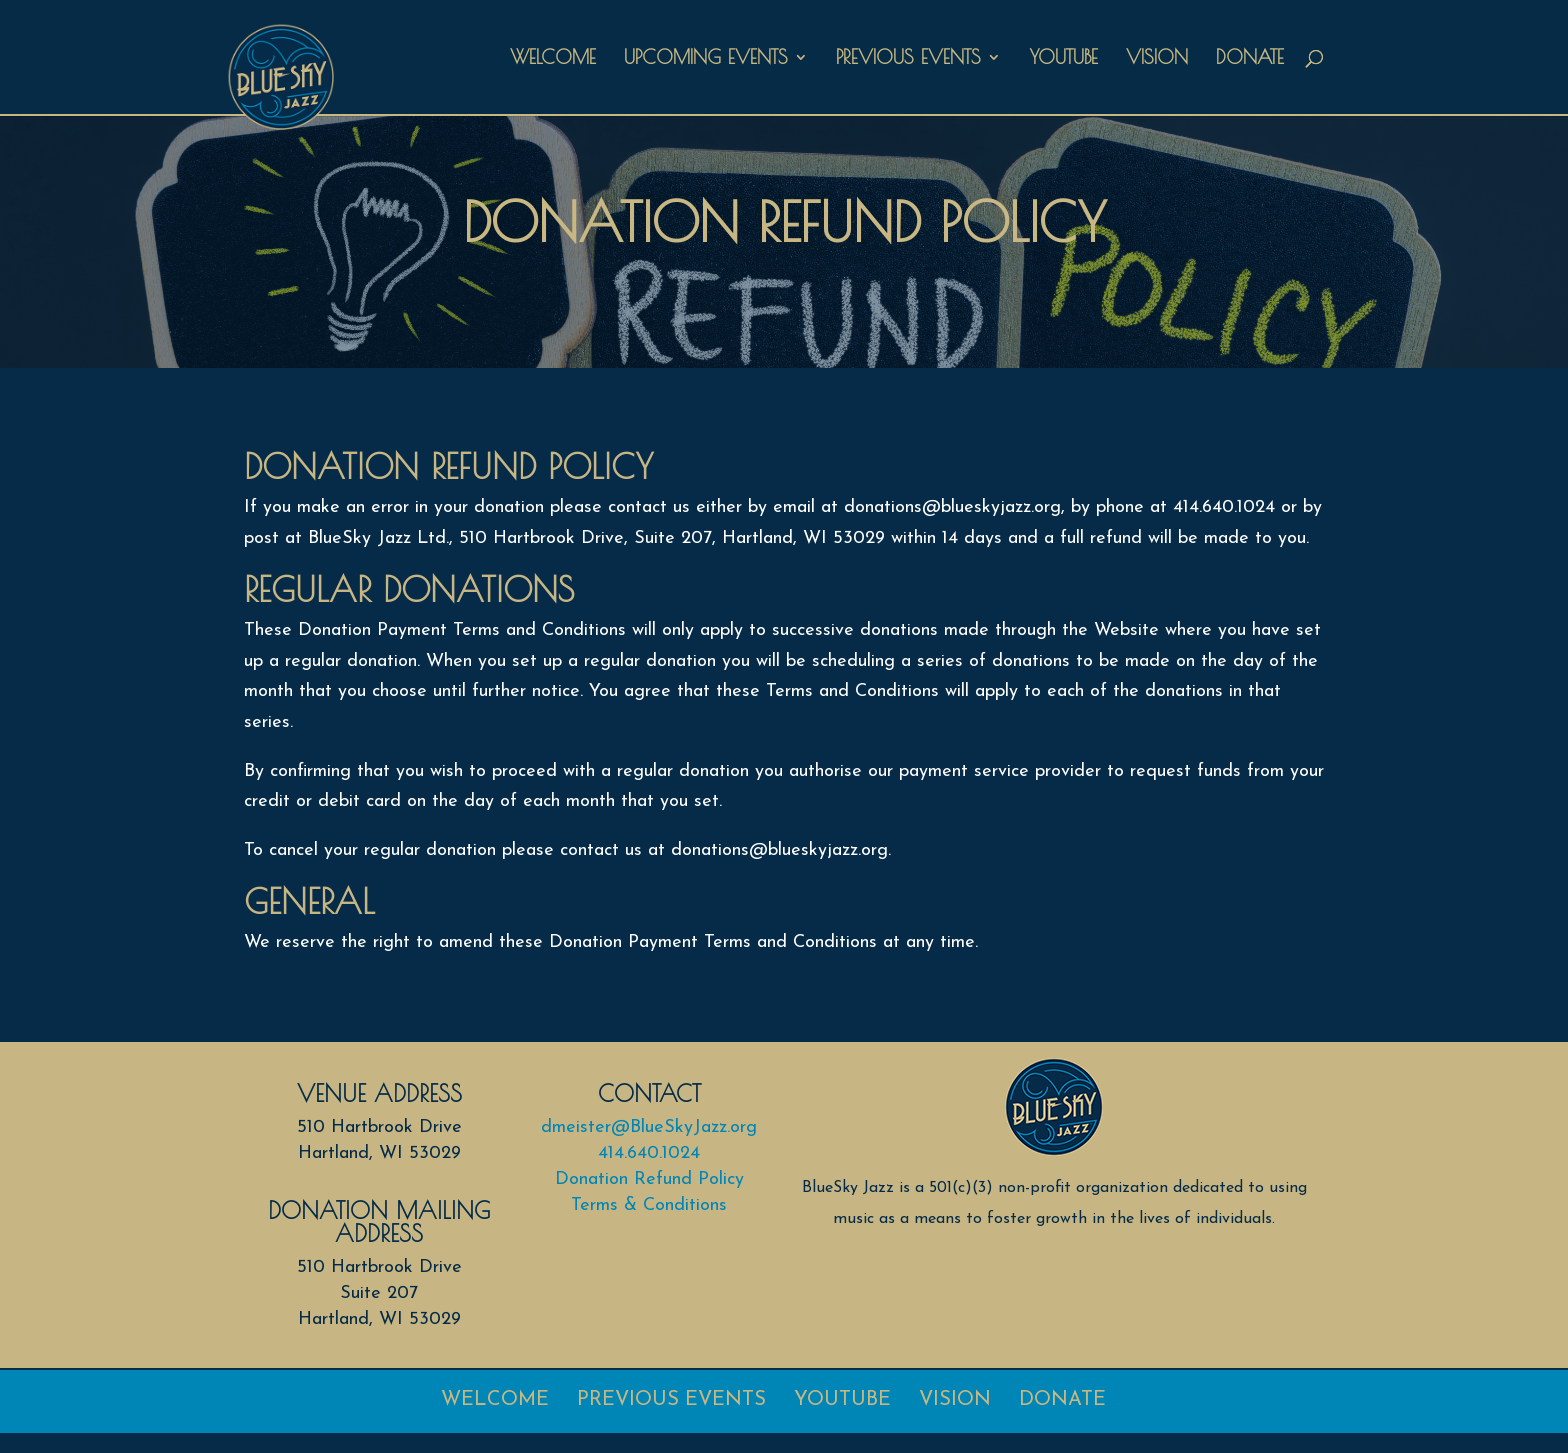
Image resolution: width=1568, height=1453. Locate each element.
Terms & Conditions (649, 1205)
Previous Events (908, 59)
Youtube (1063, 59)
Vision (1157, 59)
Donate (1250, 59)
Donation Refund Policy (649, 1179)
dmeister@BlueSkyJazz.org (649, 1127)
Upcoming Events (706, 59)
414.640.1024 (649, 1153)
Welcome (553, 59)
